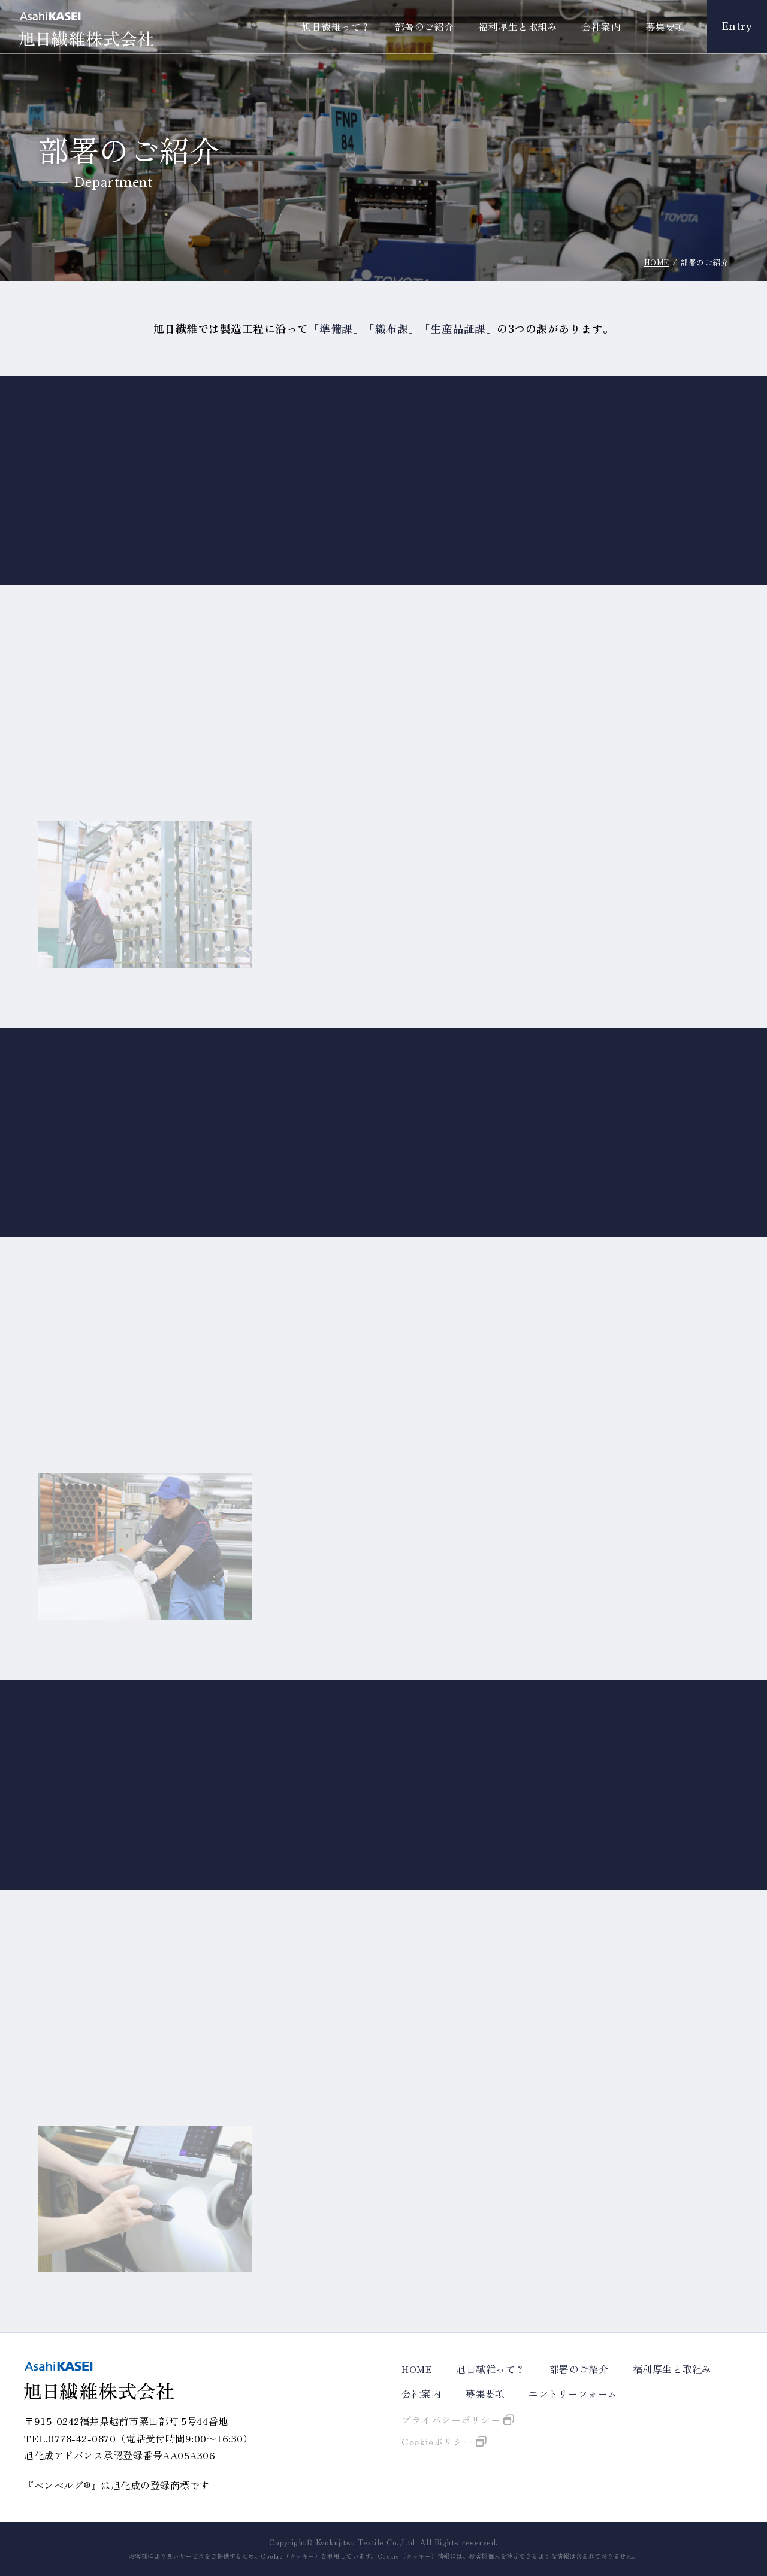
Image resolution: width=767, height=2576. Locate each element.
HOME (656, 262)
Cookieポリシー (437, 2441)
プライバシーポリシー (450, 2419)
